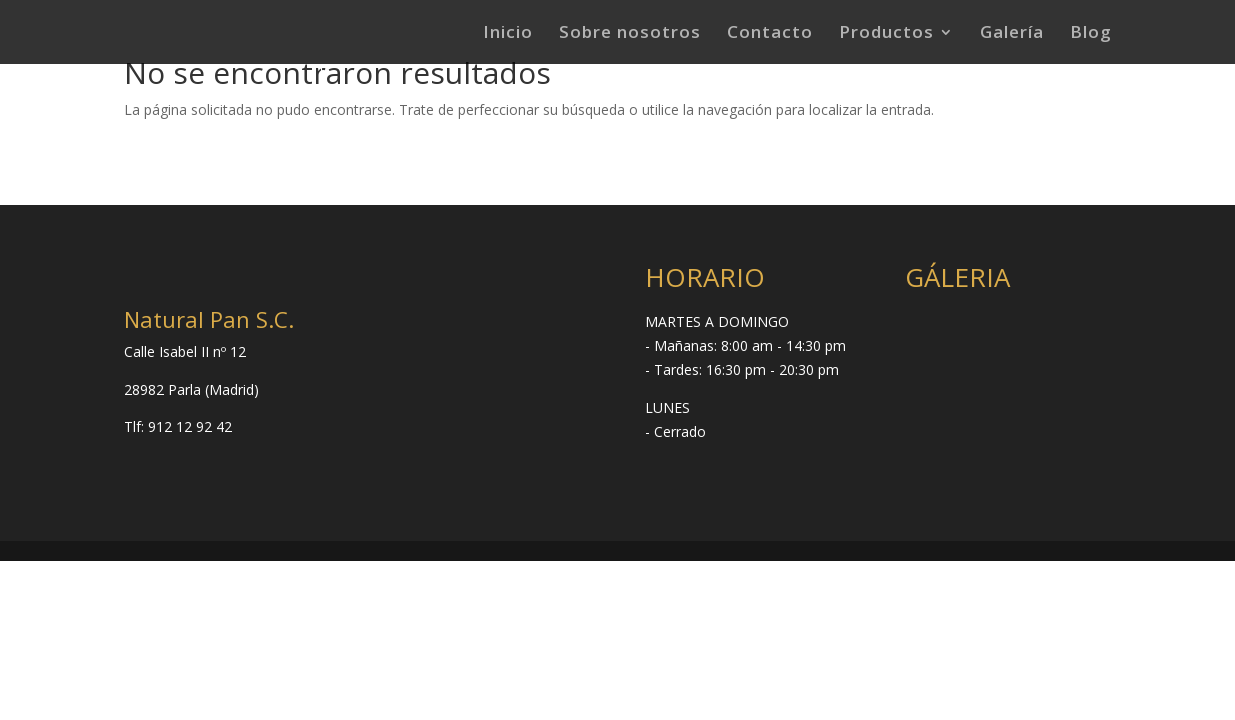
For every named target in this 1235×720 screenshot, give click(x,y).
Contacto (770, 34)
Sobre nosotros (630, 34)
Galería (1012, 34)
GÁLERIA (957, 277)
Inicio (508, 34)
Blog (1091, 34)
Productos (886, 34)
